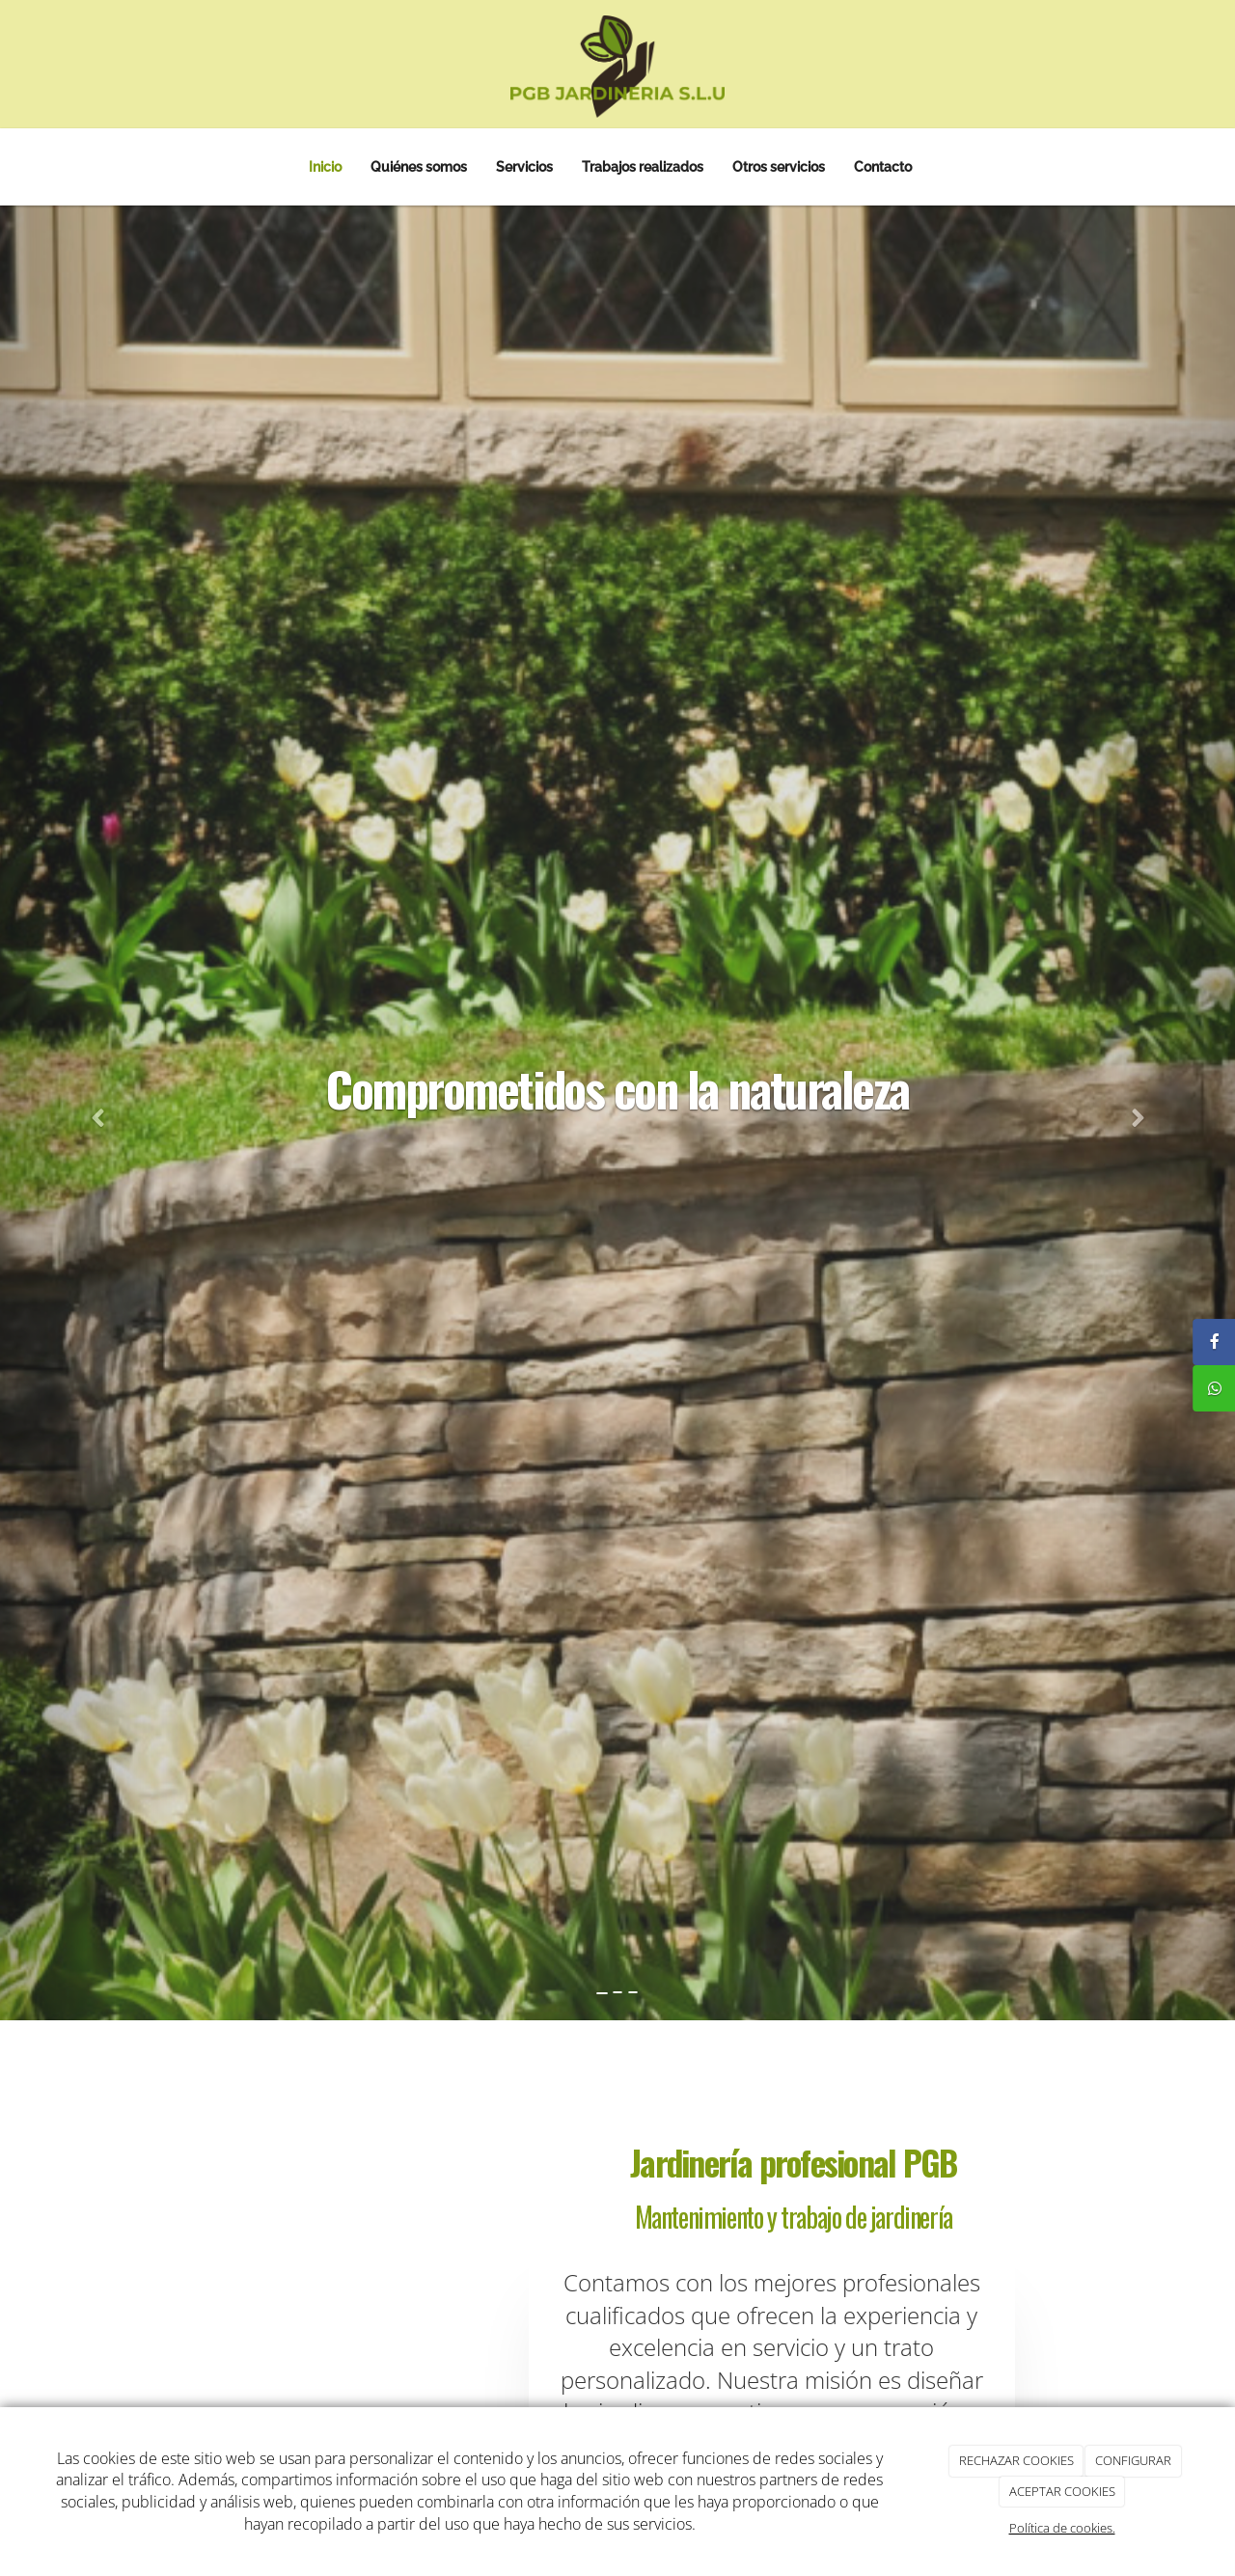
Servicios (524, 166)
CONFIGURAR (1133, 2460)
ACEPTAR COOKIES (1062, 2491)
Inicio (325, 166)
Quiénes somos (418, 166)
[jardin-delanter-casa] (463, 2234)
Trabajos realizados (642, 166)
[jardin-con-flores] (335, 2369)
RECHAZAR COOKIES (1016, 2460)
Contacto (883, 166)
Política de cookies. (1062, 2527)
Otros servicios (778, 166)
